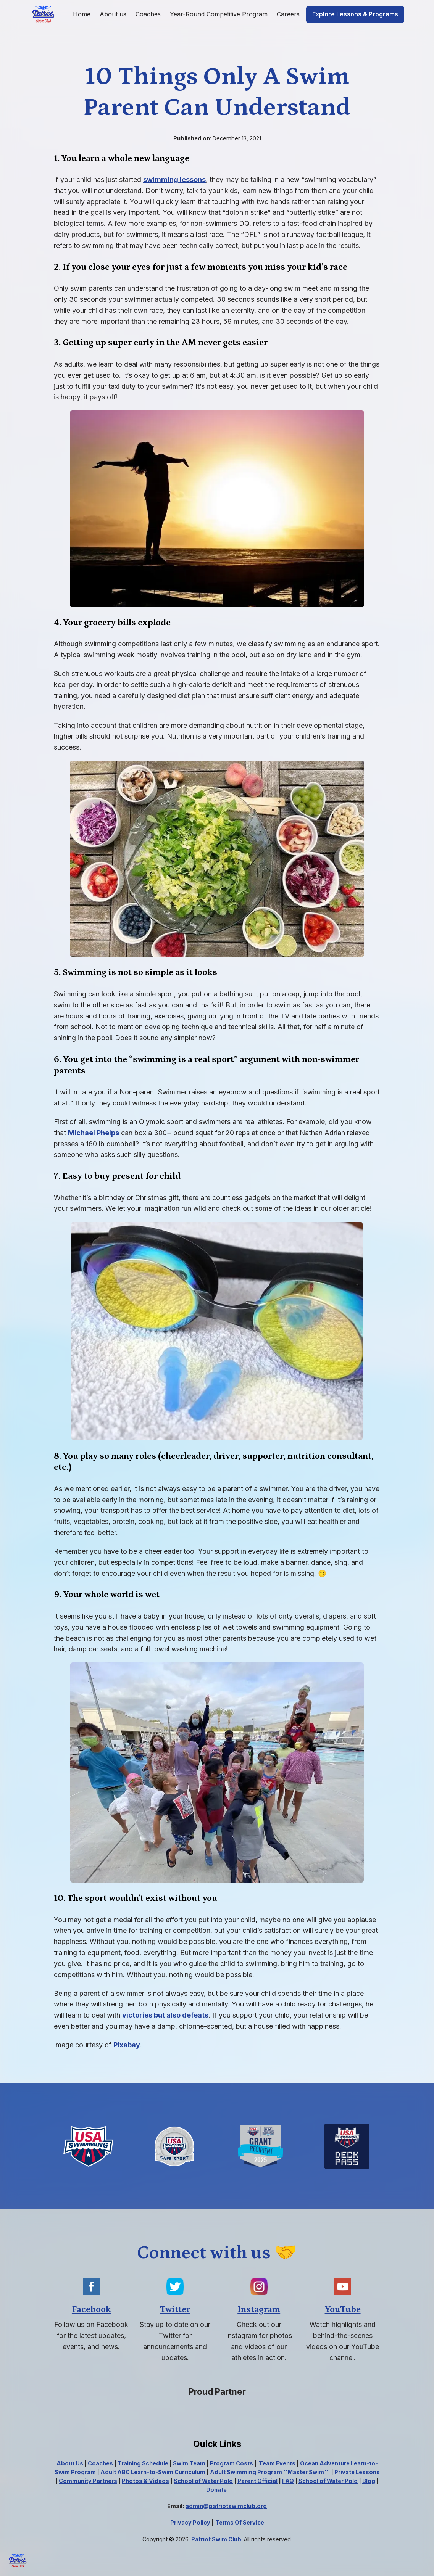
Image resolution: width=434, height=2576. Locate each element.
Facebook (91, 2309)
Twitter (175, 2309)
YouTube (343, 2309)
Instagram (258, 2309)
